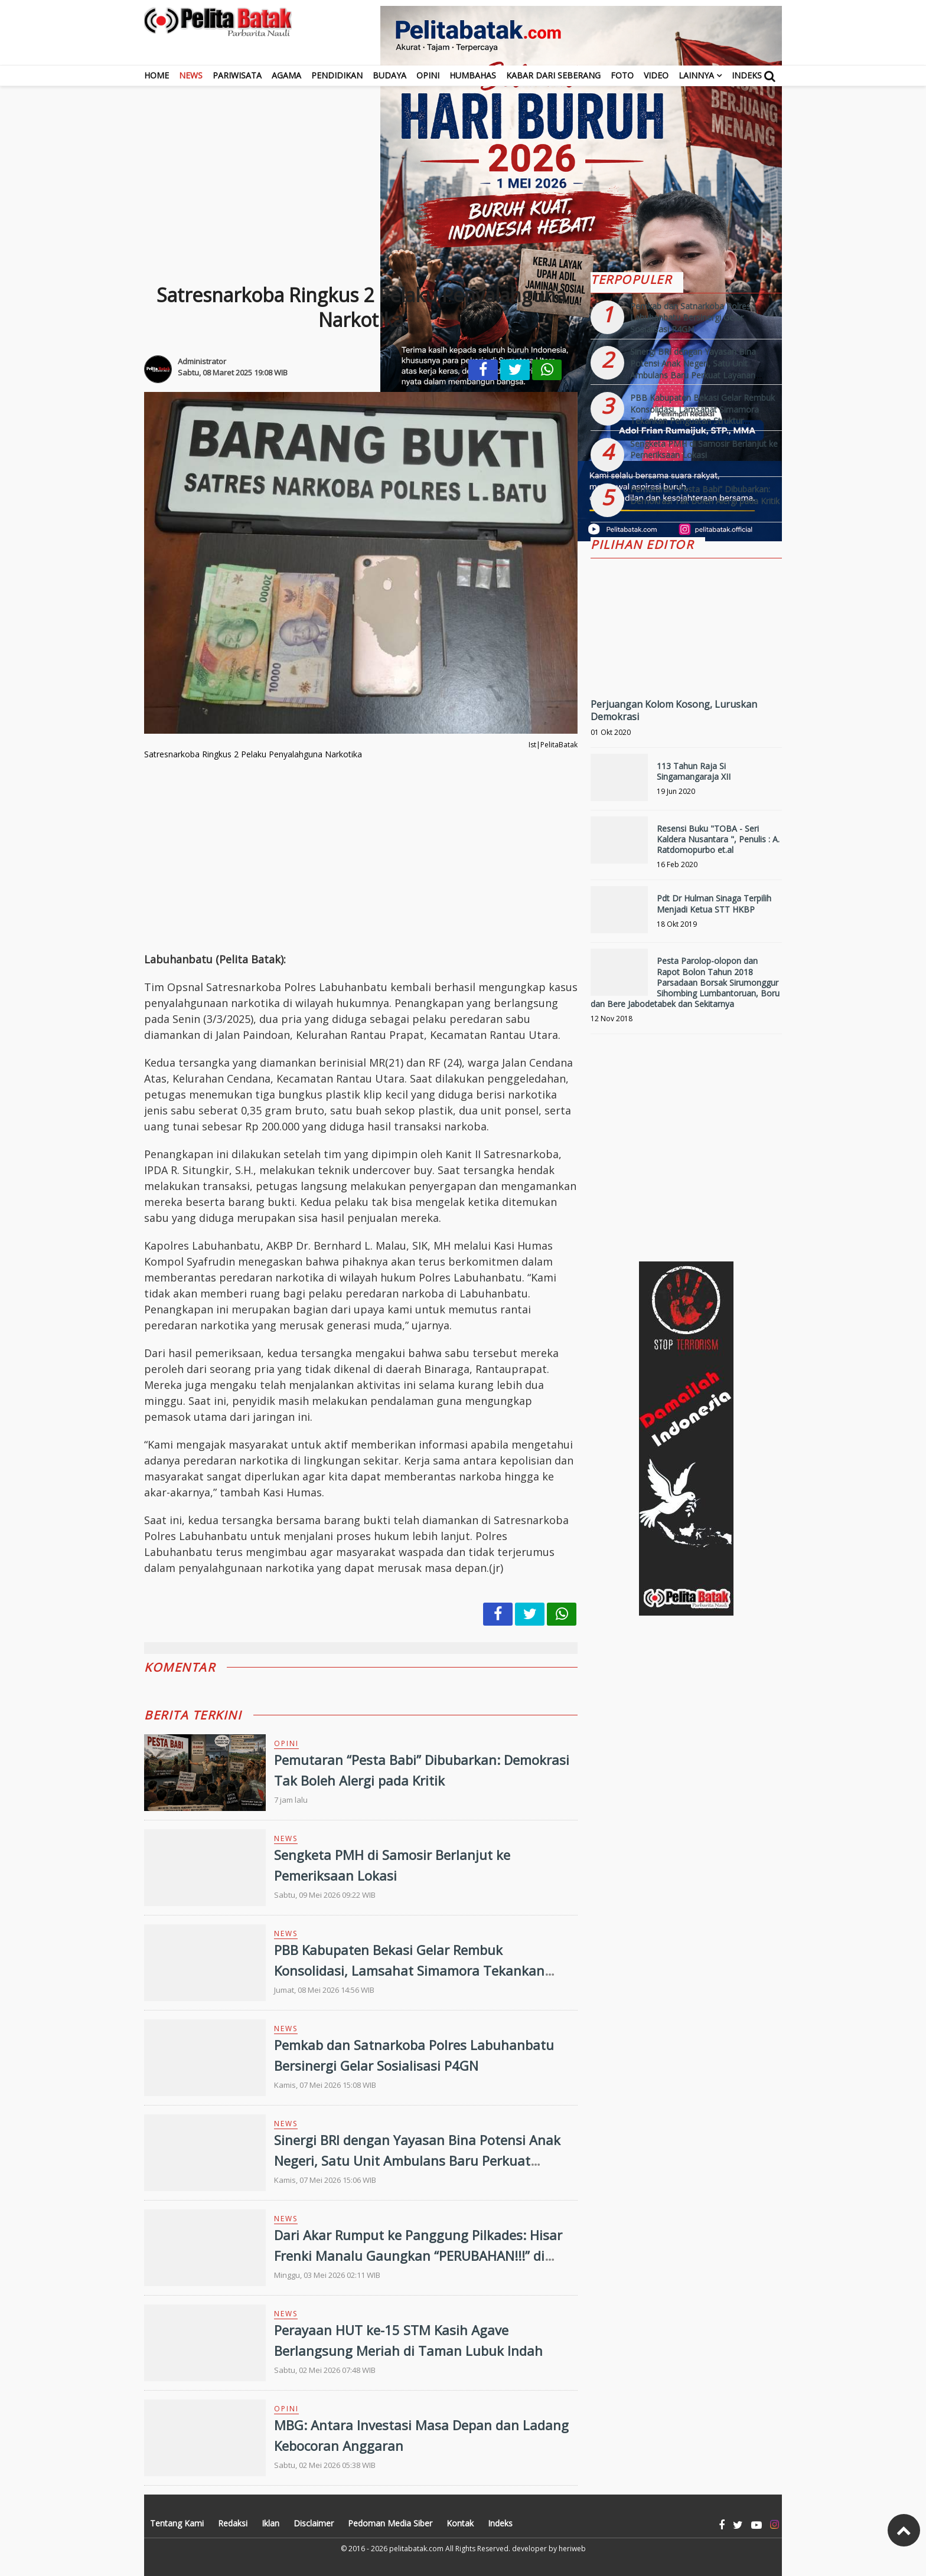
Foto (622, 75)
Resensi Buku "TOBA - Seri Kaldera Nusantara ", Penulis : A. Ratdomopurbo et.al (718, 839)
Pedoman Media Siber (390, 2523)
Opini (427, 75)
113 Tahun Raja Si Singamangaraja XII (694, 771)
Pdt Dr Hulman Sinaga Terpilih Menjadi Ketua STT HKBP (714, 903)
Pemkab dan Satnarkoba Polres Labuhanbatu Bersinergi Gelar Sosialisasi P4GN (690, 317)
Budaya (389, 75)
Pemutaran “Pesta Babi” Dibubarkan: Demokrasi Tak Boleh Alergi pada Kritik (705, 494)
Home (156, 75)
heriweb (572, 2549)
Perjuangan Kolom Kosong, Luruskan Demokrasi (674, 710)
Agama (286, 75)
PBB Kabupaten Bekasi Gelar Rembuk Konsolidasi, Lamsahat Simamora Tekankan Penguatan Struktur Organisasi (409, 1970)
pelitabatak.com (416, 2549)
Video (656, 75)
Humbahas (472, 75)
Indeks (747, 75)
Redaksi (232, 2523)
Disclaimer (314, 2523)
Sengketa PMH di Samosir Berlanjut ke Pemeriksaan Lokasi (704, 449)
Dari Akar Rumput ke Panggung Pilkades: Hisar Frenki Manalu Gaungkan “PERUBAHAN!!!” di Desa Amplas (418, 2255)
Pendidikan (337, 75)
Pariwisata (237, 75)
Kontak (460, 2523)
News (191, 75)
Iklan (270, 2523)
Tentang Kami (177, 2523)
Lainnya (696, 75)
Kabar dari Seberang (553, 75)
